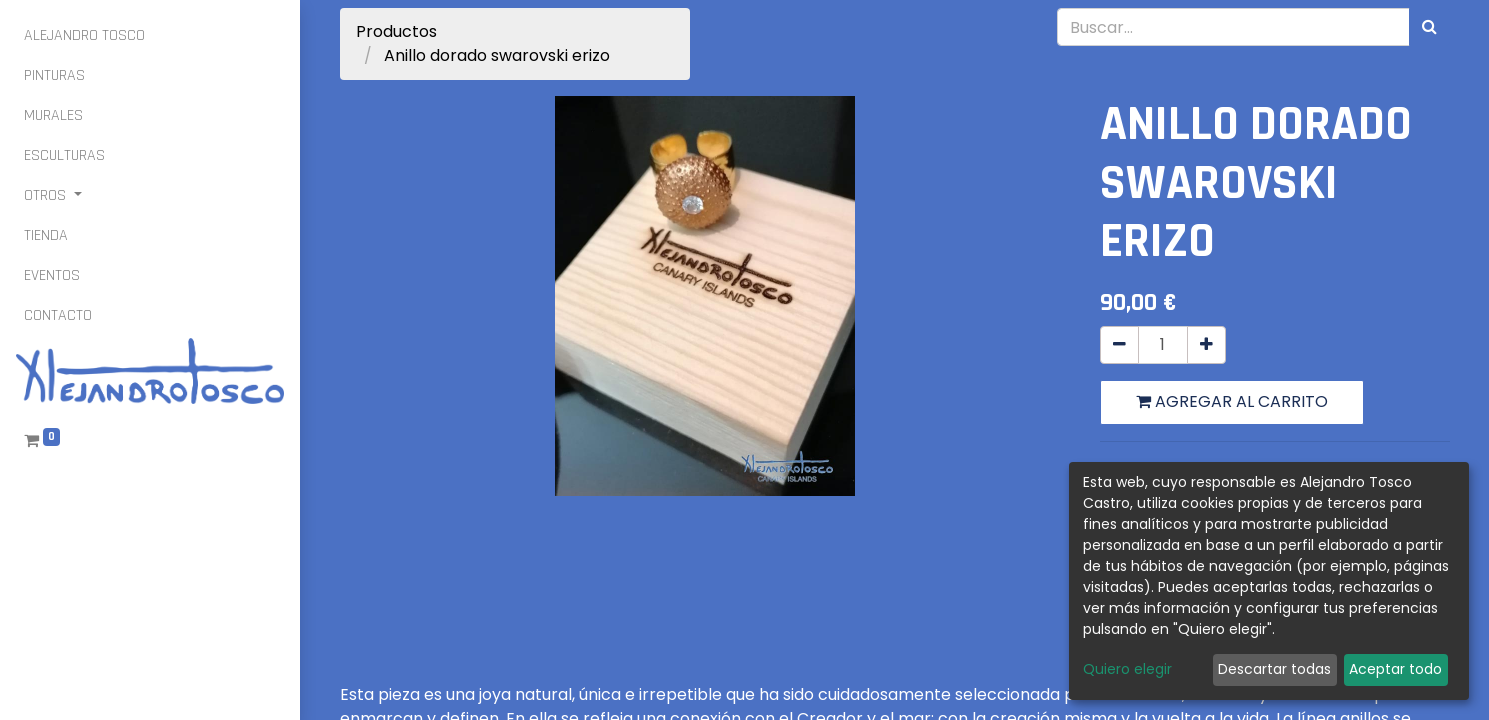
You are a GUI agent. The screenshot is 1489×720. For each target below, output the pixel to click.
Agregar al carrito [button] (1232, 401)
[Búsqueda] (1429, 27)
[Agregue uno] (1206, 345)
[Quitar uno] (1119, 345)
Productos (396, 31)
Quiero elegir (1127, 669)
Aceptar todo (1395, 669)
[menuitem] (84, 36)
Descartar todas (1274, 669)
